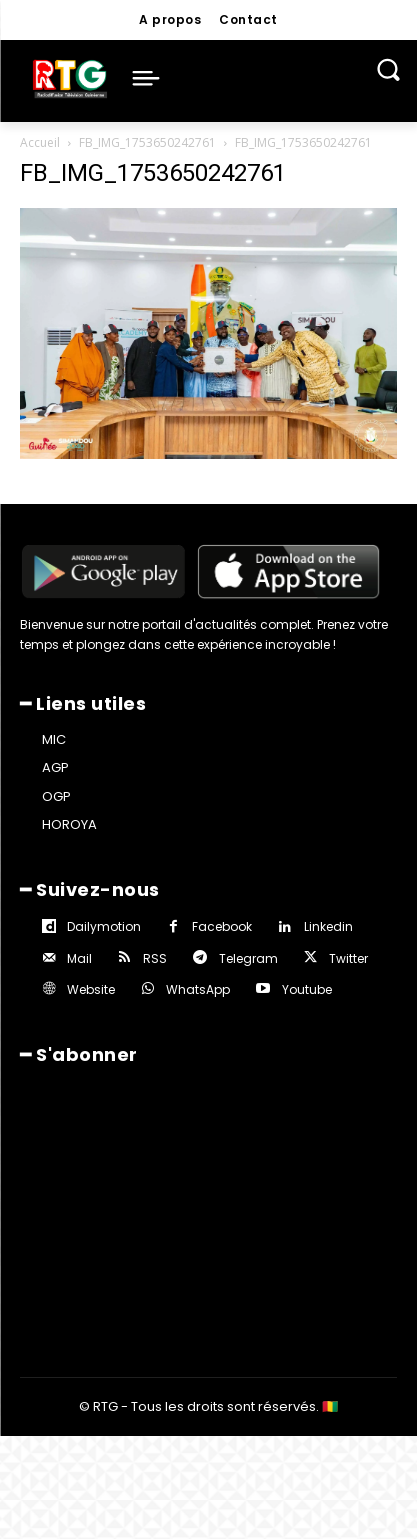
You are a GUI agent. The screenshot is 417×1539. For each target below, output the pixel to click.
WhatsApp (198, 989)
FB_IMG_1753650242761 (147, 142)
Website (91, 989)
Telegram (248, 958)
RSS (155, 958)
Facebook (222, 926)
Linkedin (328, 926)
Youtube (307, 989)
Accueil (40, 142)
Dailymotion (104, 926)
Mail (79, 958)
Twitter (348, 958)
